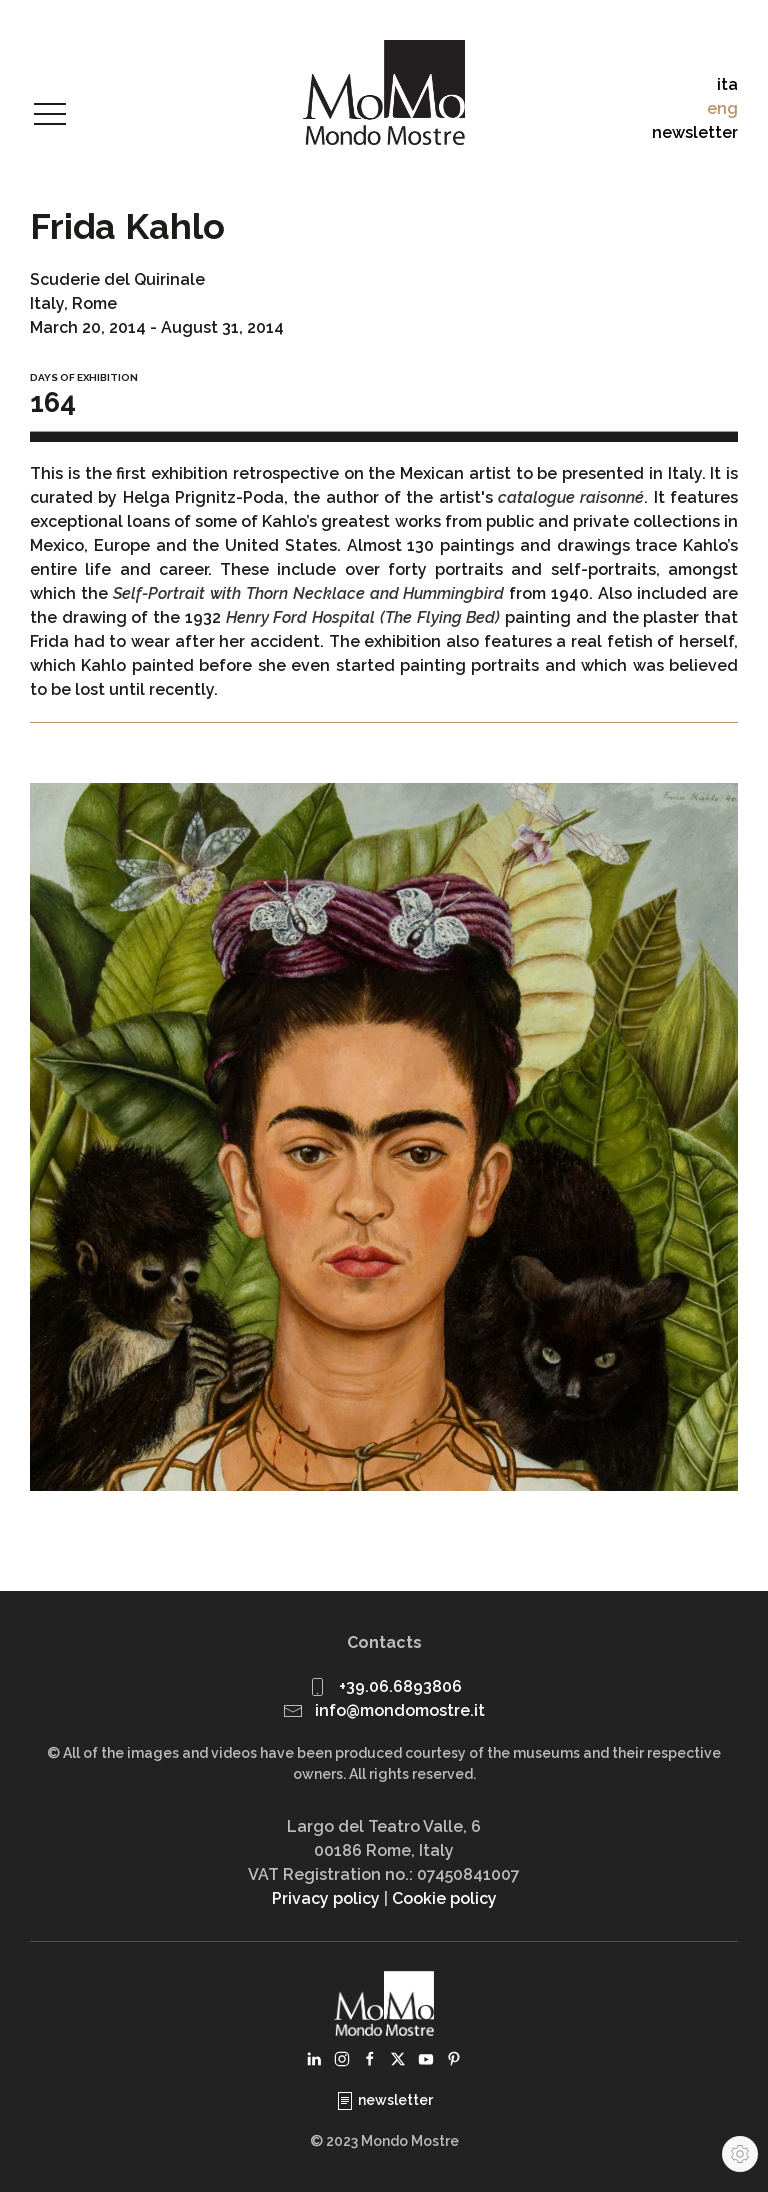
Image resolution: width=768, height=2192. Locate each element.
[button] (50, 115)
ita (727, 84)
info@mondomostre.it (400, 1710)
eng (722, 108)
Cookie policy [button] (444, 1898)
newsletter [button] (695, 132)
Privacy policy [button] (326, 1898)
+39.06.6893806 (400, 1686)
